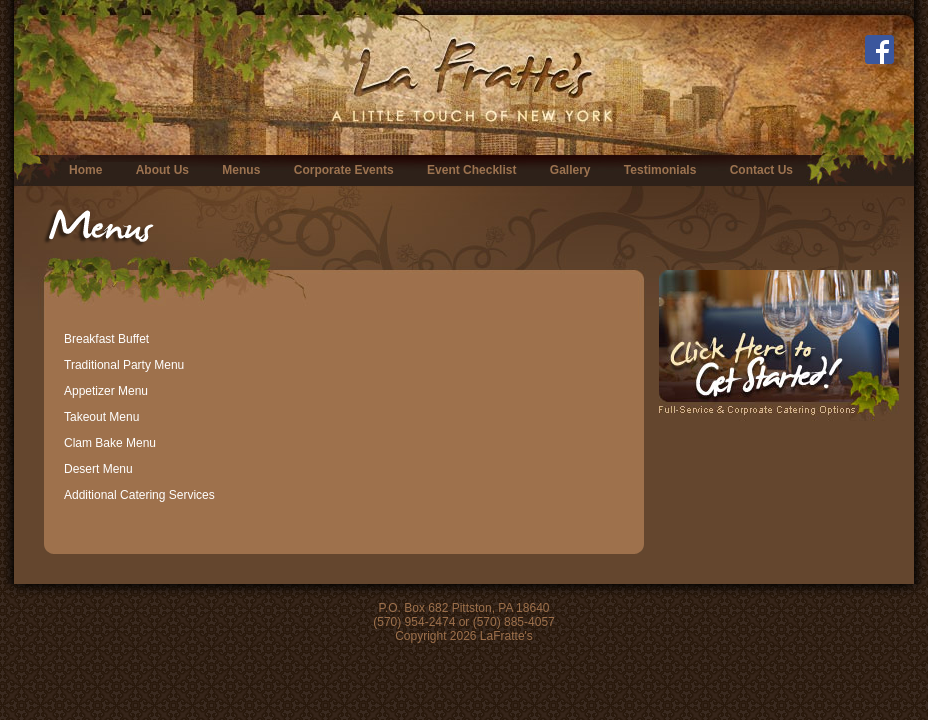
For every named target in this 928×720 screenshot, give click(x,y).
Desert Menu (98, 469)
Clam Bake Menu (110, 443)
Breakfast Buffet (106, 339)
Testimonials (660, 170)
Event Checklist (471, 170)
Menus (241, 170)
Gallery (570, 170)
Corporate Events (344, 170)
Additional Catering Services (139, 495)
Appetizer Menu (106, 391)
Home (85, 170)
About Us (162, 170)
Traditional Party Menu (124, 365)
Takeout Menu (101, 417)
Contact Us (761, 170)
